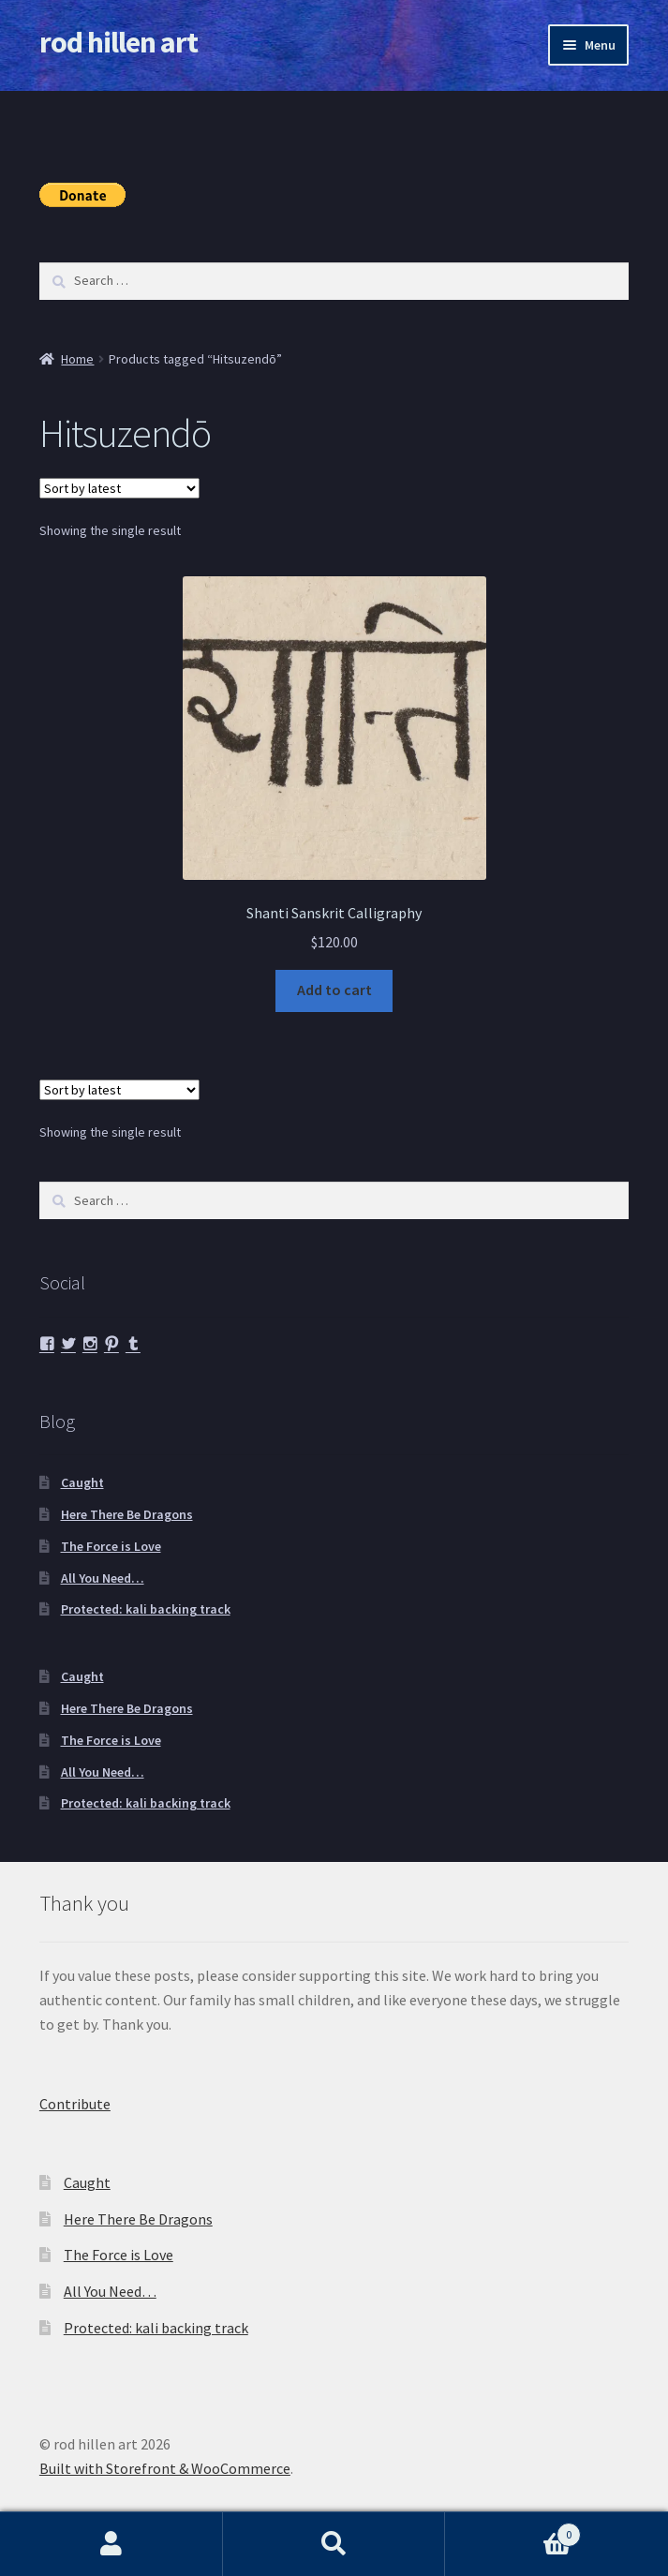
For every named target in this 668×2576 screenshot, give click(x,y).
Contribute (75, 2103)
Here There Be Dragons (127, 1514)
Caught (82, 1482)
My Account (111, 2544)
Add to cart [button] (334, 989)
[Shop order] (119, 488)
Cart (513, 2530)
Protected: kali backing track (145, 1609)
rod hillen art (118, 42)
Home (77, 358)
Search (334, 2544)
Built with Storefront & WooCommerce (164, 2468)
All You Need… (102, 1578)
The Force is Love (111, 1546)
